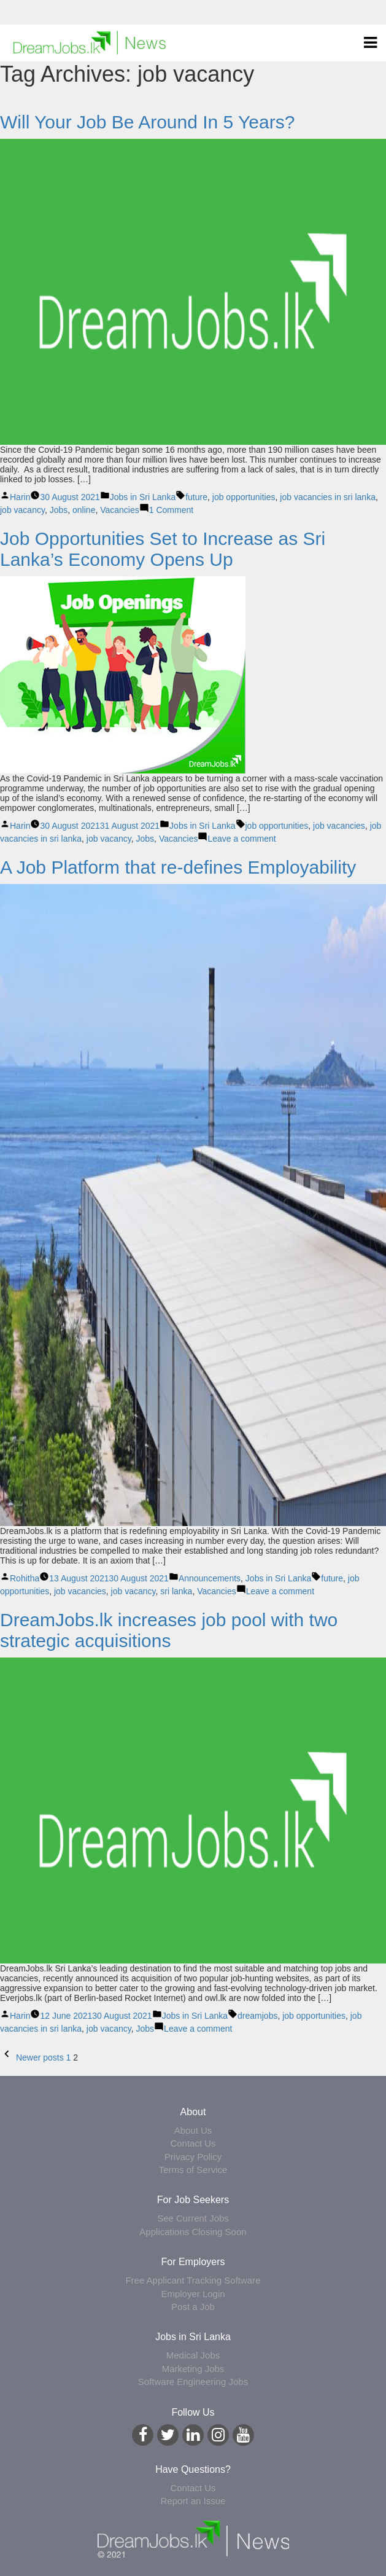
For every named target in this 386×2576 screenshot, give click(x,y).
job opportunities (244, 497)
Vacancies (119, 510)
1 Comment (171, 510)
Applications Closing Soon (192, 2231)
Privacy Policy (193, 2156)
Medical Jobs (193, 2355)
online (83, 510)
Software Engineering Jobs (193, 2381)
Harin (20, 497)
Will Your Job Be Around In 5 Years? (147, 122)
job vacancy (22, 510)
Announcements (210, 1578)
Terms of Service (193, 2169)
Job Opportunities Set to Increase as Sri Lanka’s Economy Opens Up (162, 549)
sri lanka (176, 1591)
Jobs (59, 510)
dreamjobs (257, 2016)
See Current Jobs (193, 2218)
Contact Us (192, 2143)
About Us (193, 2130)
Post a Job (193, 2306)
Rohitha (24, 1578)
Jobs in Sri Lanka (143, 497)
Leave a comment (241, 839)
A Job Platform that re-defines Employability (178, 867)
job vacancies (339, 826)
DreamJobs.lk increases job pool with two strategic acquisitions (169, 1630)
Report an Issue (193, 2501)
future (196, 497)
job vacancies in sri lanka (328, 497)
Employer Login (193, 2293)
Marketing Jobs (193, 2368)
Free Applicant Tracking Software (192, 2280)
